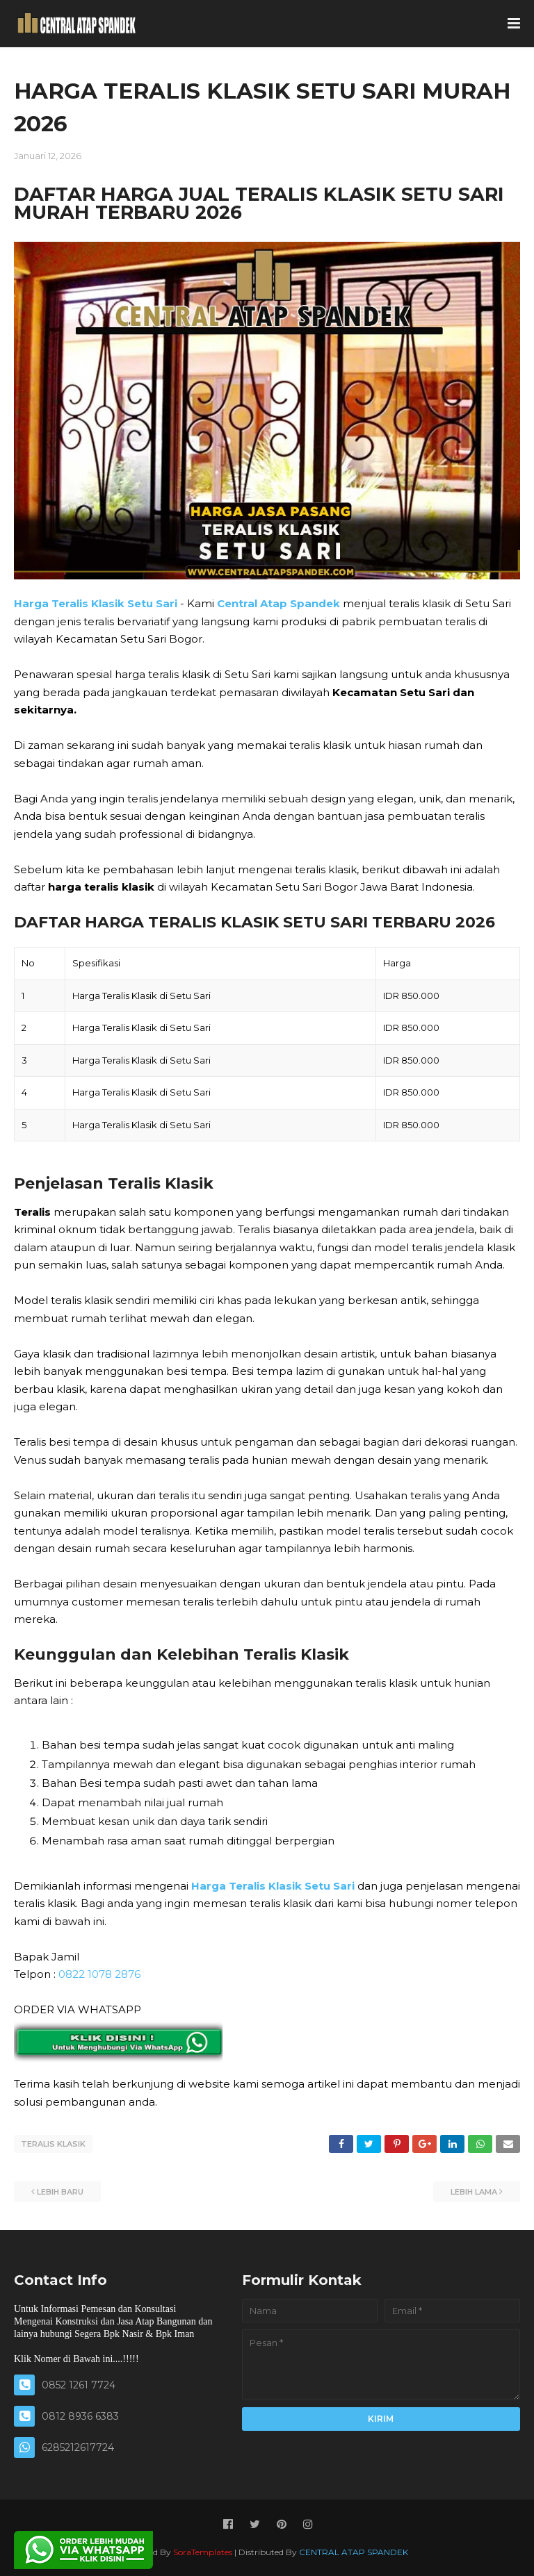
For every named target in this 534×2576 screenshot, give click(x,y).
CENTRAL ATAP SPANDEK (353, 2551)
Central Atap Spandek (278, 603)
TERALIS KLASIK (53, 2144)
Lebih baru (60, 2191)
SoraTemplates (202, 2551)
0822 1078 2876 (99, 1974)
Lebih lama (474, 2191)
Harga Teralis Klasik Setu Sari (95, 603)
